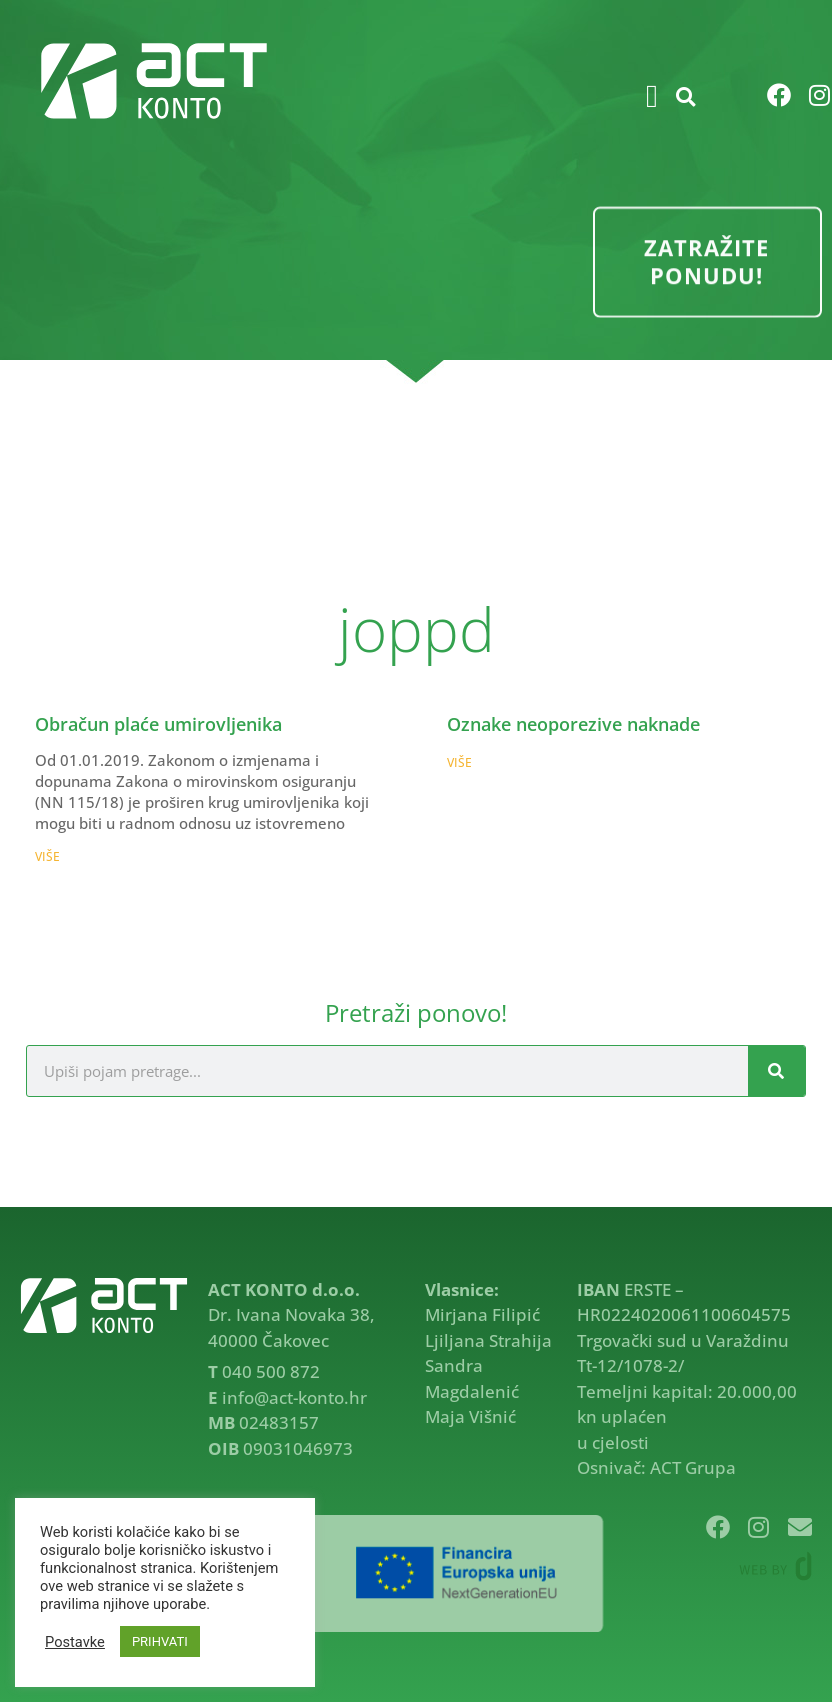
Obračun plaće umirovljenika (158, 724)
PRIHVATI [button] (160, 1641)
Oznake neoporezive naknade (573, 724)
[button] (652, 96)
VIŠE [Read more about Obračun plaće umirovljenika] (47, 856)
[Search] (776, 1071)
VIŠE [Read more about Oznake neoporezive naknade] (459, 762)
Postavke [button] (75, 1642)
